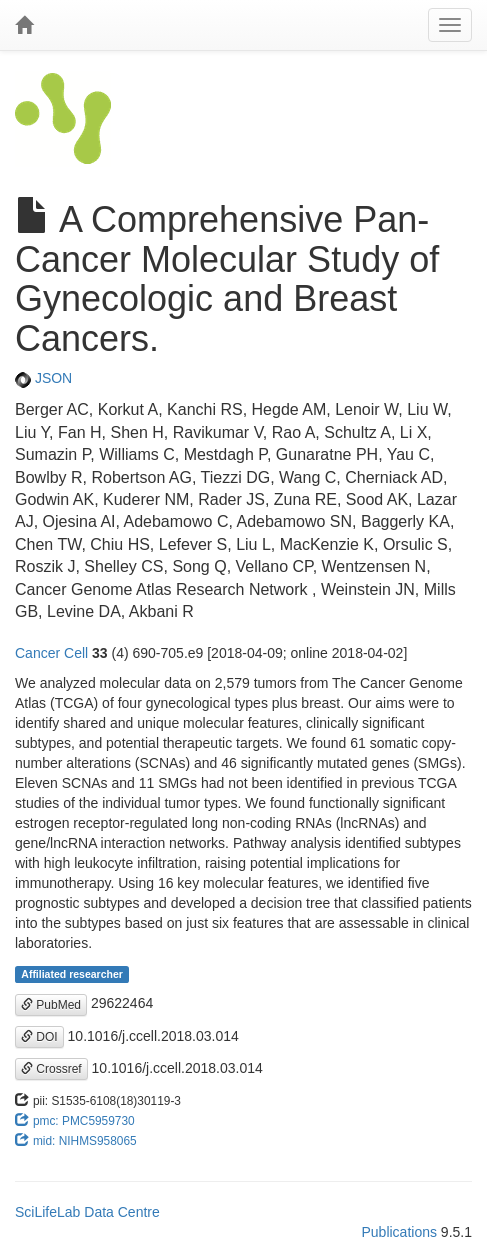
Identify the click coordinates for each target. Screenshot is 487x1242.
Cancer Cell (51, 653)
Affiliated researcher (72, 974)
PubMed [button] (51, 1005)
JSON (43, 378)
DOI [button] (39, 1037)
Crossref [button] (51, 1069)
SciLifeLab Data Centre (87, 1212)
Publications (399, 1232)
